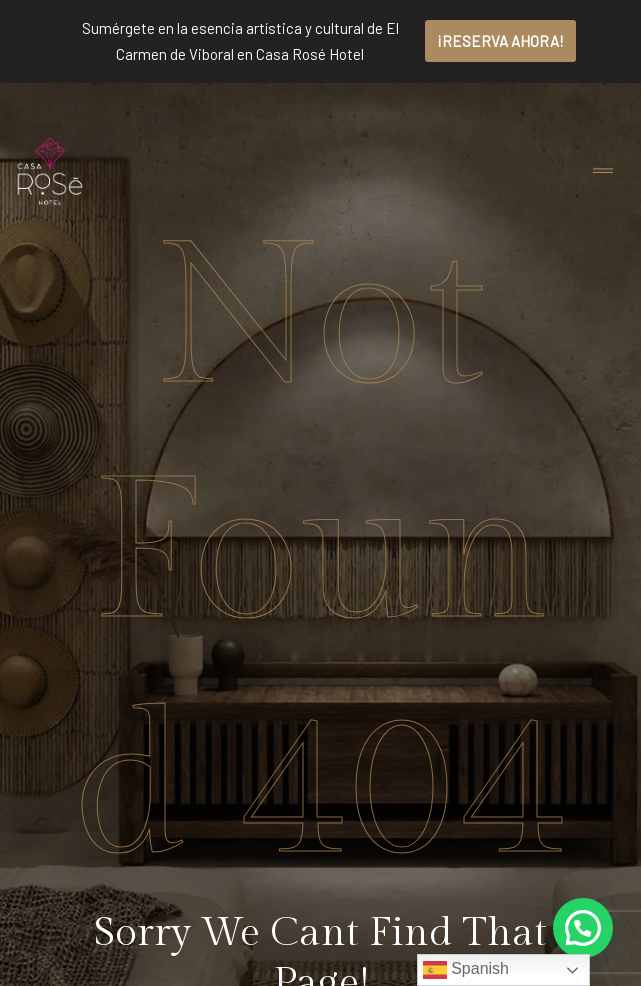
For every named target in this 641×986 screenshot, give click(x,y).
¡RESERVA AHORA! (500, 41)
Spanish (466, 970)
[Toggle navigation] (603, 171)
